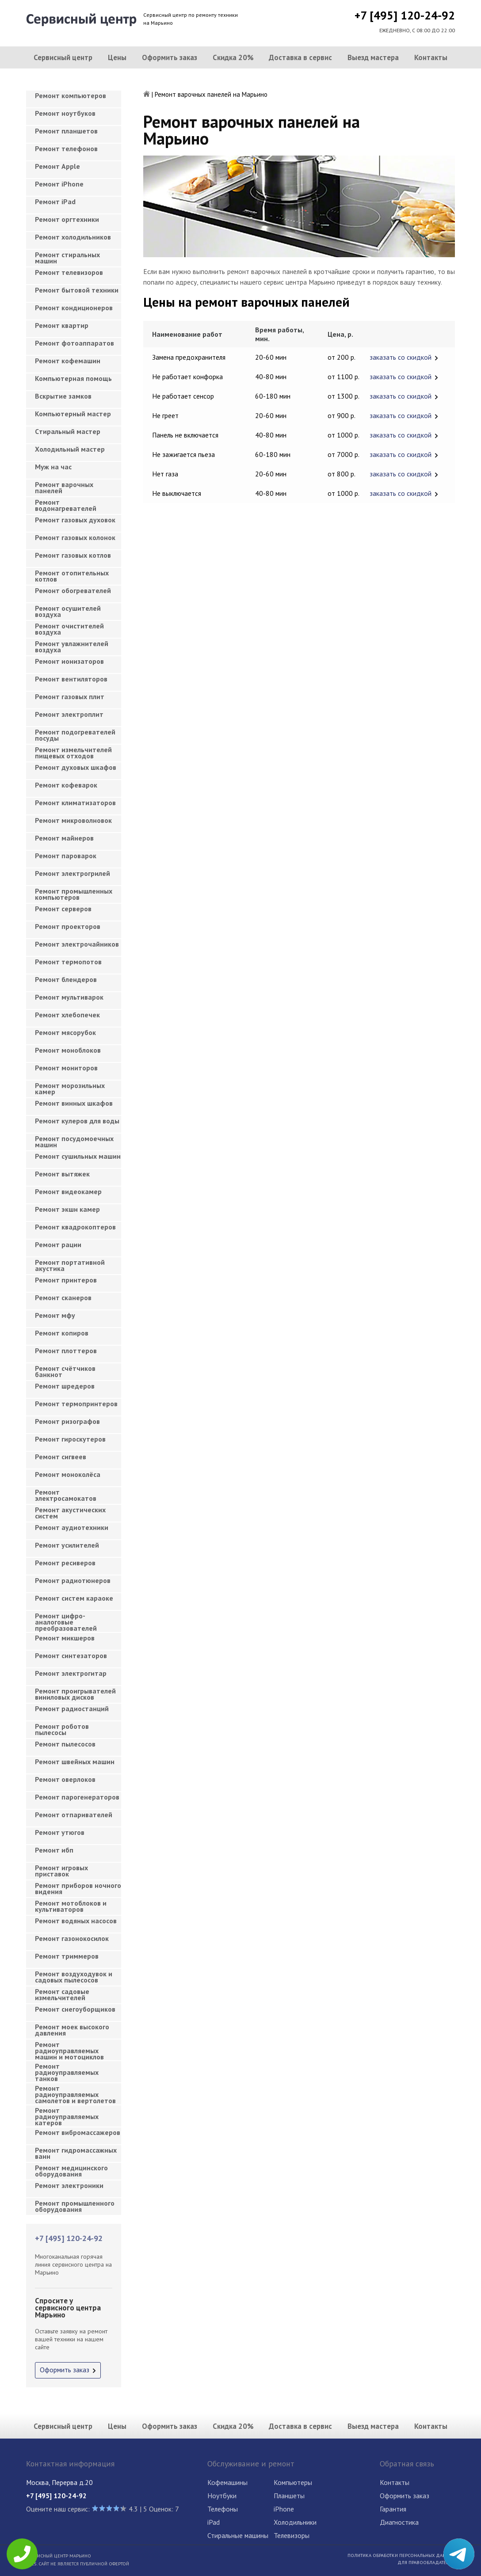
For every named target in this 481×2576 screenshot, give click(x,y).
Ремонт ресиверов (65, 1562)
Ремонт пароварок (65, 855)
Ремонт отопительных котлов (72, 575)
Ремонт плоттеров (66, 1350)
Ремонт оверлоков (65, 1779)
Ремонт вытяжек (62, 1173)
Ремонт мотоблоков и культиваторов (71, 1906)
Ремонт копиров (61, 1332)
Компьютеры (293, 2482)
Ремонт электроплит (69, 714)
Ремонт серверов (63, 908)
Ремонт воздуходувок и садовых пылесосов (73, 1976)
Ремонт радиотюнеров (73, 1580)
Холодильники (295, 2522)
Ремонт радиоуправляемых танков (67, 2070)
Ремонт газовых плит (69, 696)
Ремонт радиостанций (72, 1708)
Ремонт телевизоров (69, 272)
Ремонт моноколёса (67, 1474)
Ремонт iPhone (59, 183)
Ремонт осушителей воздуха (68, 611)
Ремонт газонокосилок (72, 1938)
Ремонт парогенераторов (77, 1796)
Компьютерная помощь (73, 378)
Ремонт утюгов (59, 1832)
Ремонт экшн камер (67, 1209)
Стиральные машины (237, 2535)
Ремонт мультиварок (69, 997)
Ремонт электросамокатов (65, 1495)
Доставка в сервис (300, 57)
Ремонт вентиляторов (71, 678)
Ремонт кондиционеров (74, 307)
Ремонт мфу (55, 1315)
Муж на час (53, 466)
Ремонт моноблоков (68, 1050)
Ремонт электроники (69, 2185)
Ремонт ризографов (67, 1421)
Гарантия (393, 2508)
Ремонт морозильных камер (70, 1088)
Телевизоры (291, 2535)
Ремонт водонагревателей (65, 505)
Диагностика (399, 2522)
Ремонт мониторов (66, 1067)
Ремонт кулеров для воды (77, 1120)
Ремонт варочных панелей (64, 487)
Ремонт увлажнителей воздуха (71, 646)
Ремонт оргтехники (67, 219)
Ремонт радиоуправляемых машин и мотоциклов (69, 2048)
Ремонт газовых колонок (75, 537)
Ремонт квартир (61, 325)
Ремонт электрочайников (77, 944)
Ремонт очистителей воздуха (69, 628)
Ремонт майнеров (64, 837)
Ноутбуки (222, 2495)
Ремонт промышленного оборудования (75, 2206)
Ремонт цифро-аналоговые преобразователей (66, 1619)
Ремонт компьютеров (70, 95)
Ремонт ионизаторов (69, 661)
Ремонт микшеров (65, 1637)
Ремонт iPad (55, 201)
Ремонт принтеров (66, 1279)
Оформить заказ (169, 57)
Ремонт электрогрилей (72, 873)
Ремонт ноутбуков (65, 113)
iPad (213, 2522)
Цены (117, 57)
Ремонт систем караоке (74, 1598)
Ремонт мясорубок (65, 1032)
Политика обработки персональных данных (401, 2555)
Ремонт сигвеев (60, 1456)
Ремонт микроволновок (73, 820)
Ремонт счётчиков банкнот (65, 1371)
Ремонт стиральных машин (67, 257)
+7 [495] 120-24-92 (405, 15)
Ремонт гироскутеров (70, 1438)
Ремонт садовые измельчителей (62, 1994)
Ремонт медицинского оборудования (71, 2170)
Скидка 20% (233, 57)
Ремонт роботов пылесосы (62, 1729)
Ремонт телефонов (66, 148)
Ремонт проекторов (67, 926)
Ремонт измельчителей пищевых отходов (73, 752)
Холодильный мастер (70, 449)
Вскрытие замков (63, 396)
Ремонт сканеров (63, 1297)
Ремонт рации (58, 1244)
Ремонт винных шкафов (74, 1103)
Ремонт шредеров (65, 1385)
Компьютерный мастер (73, 413)
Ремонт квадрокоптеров (75, 1226)
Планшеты (289, 2495)
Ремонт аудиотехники (71, 1527)
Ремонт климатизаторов (75, 802)
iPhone (284, 2508)
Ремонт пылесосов (65, 1743)
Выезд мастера (373, 57)
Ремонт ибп (54, 1849)
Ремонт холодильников (73, 236)
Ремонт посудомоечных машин (74, 1141)
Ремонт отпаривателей (73, 1814)
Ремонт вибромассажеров (77, 2132)
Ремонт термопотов (68, 961)
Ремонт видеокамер (68, 1191)
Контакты (430, 57)
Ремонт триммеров (67, 1956)
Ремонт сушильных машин (78, 1156)
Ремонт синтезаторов (71, 1655)
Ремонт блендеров (66, 979)
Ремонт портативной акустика (70, 1265)
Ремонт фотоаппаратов (74, 343)
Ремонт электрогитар (71, 1673)
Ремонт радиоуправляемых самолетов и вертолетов (75, 2092)
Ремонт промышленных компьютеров (73, 894)
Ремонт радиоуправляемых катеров (67, 2114)
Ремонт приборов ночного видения (78, 1888)
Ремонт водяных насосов (76, 1920)
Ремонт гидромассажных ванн (76, 2153)
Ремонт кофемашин (67, 360)
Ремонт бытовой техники (76, 289)
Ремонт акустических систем (70, 1512)
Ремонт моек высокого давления (72, 2029)
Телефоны (222, 2508)
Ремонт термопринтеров (76, 1403)
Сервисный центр (63, 57)
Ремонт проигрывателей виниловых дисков (75, 1693)
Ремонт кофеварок (66, 784)
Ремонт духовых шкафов (75, 767)
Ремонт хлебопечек (67, 1014)
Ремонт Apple (57, 166)
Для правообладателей (426, 2562)
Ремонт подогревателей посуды (75, 734)
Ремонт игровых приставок (61, 1870)
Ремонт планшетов (66, 130)
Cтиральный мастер (67, 431)
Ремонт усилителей (67, 1545)
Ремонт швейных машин (75, 1761)
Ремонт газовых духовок (75, 519)
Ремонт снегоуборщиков (75, 2009)
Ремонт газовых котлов (73, 555)
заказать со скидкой (400, 357)
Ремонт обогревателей (73, 590)
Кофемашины (227, 2482)
